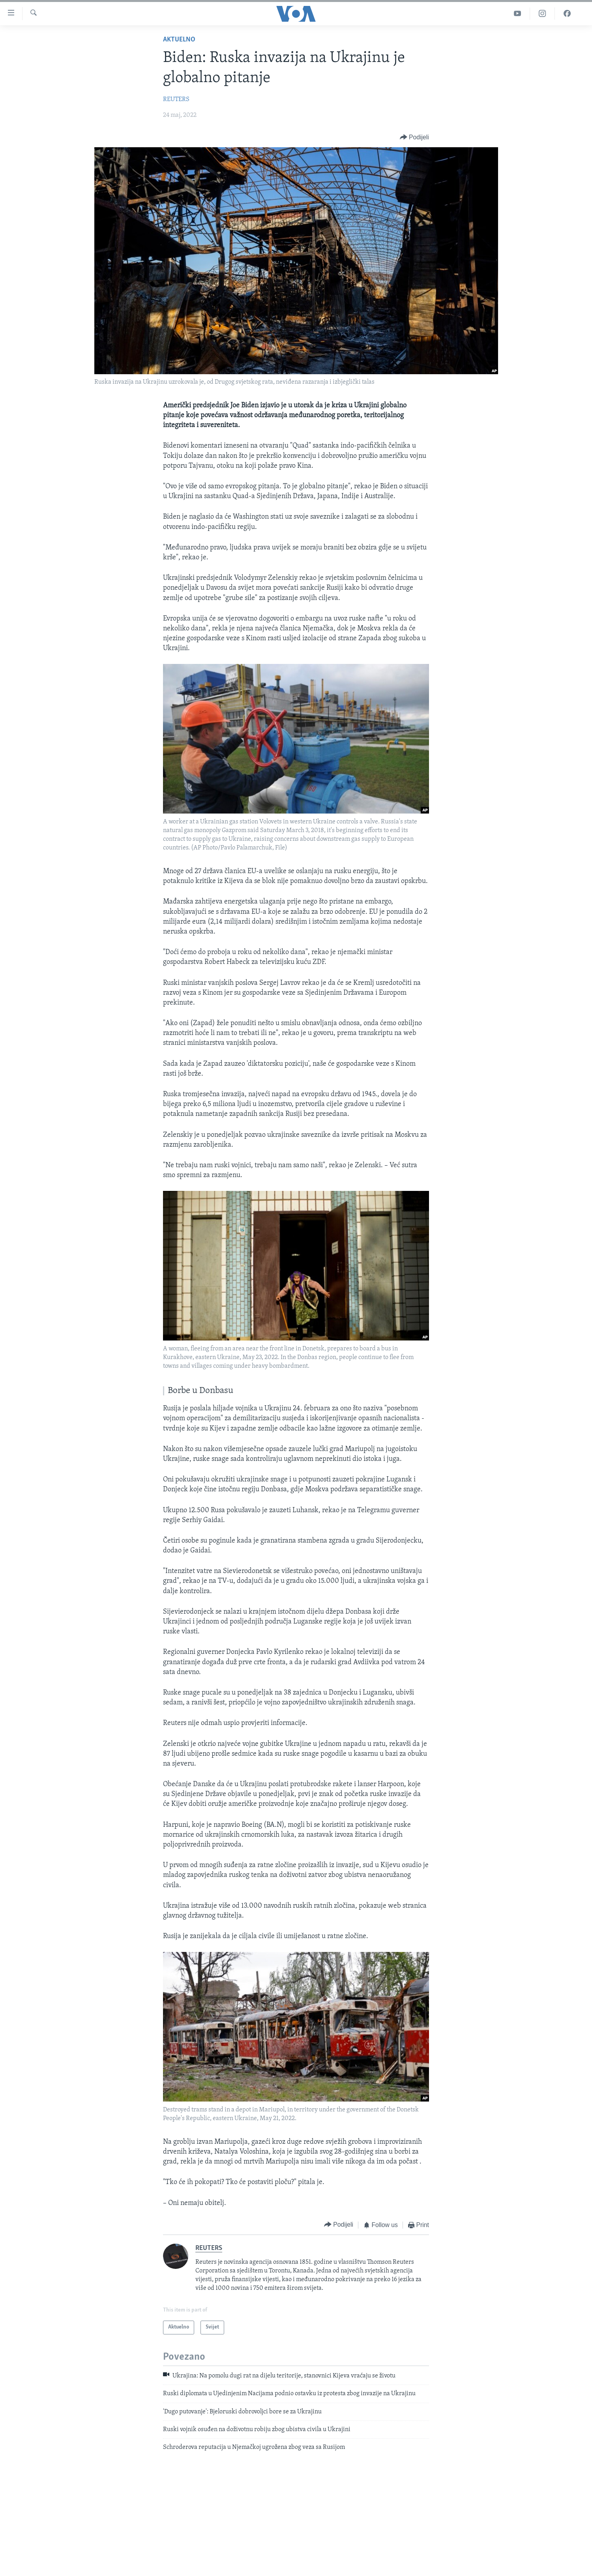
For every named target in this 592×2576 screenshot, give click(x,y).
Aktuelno (179, 39)
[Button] (414, 137)
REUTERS (176, 99)
